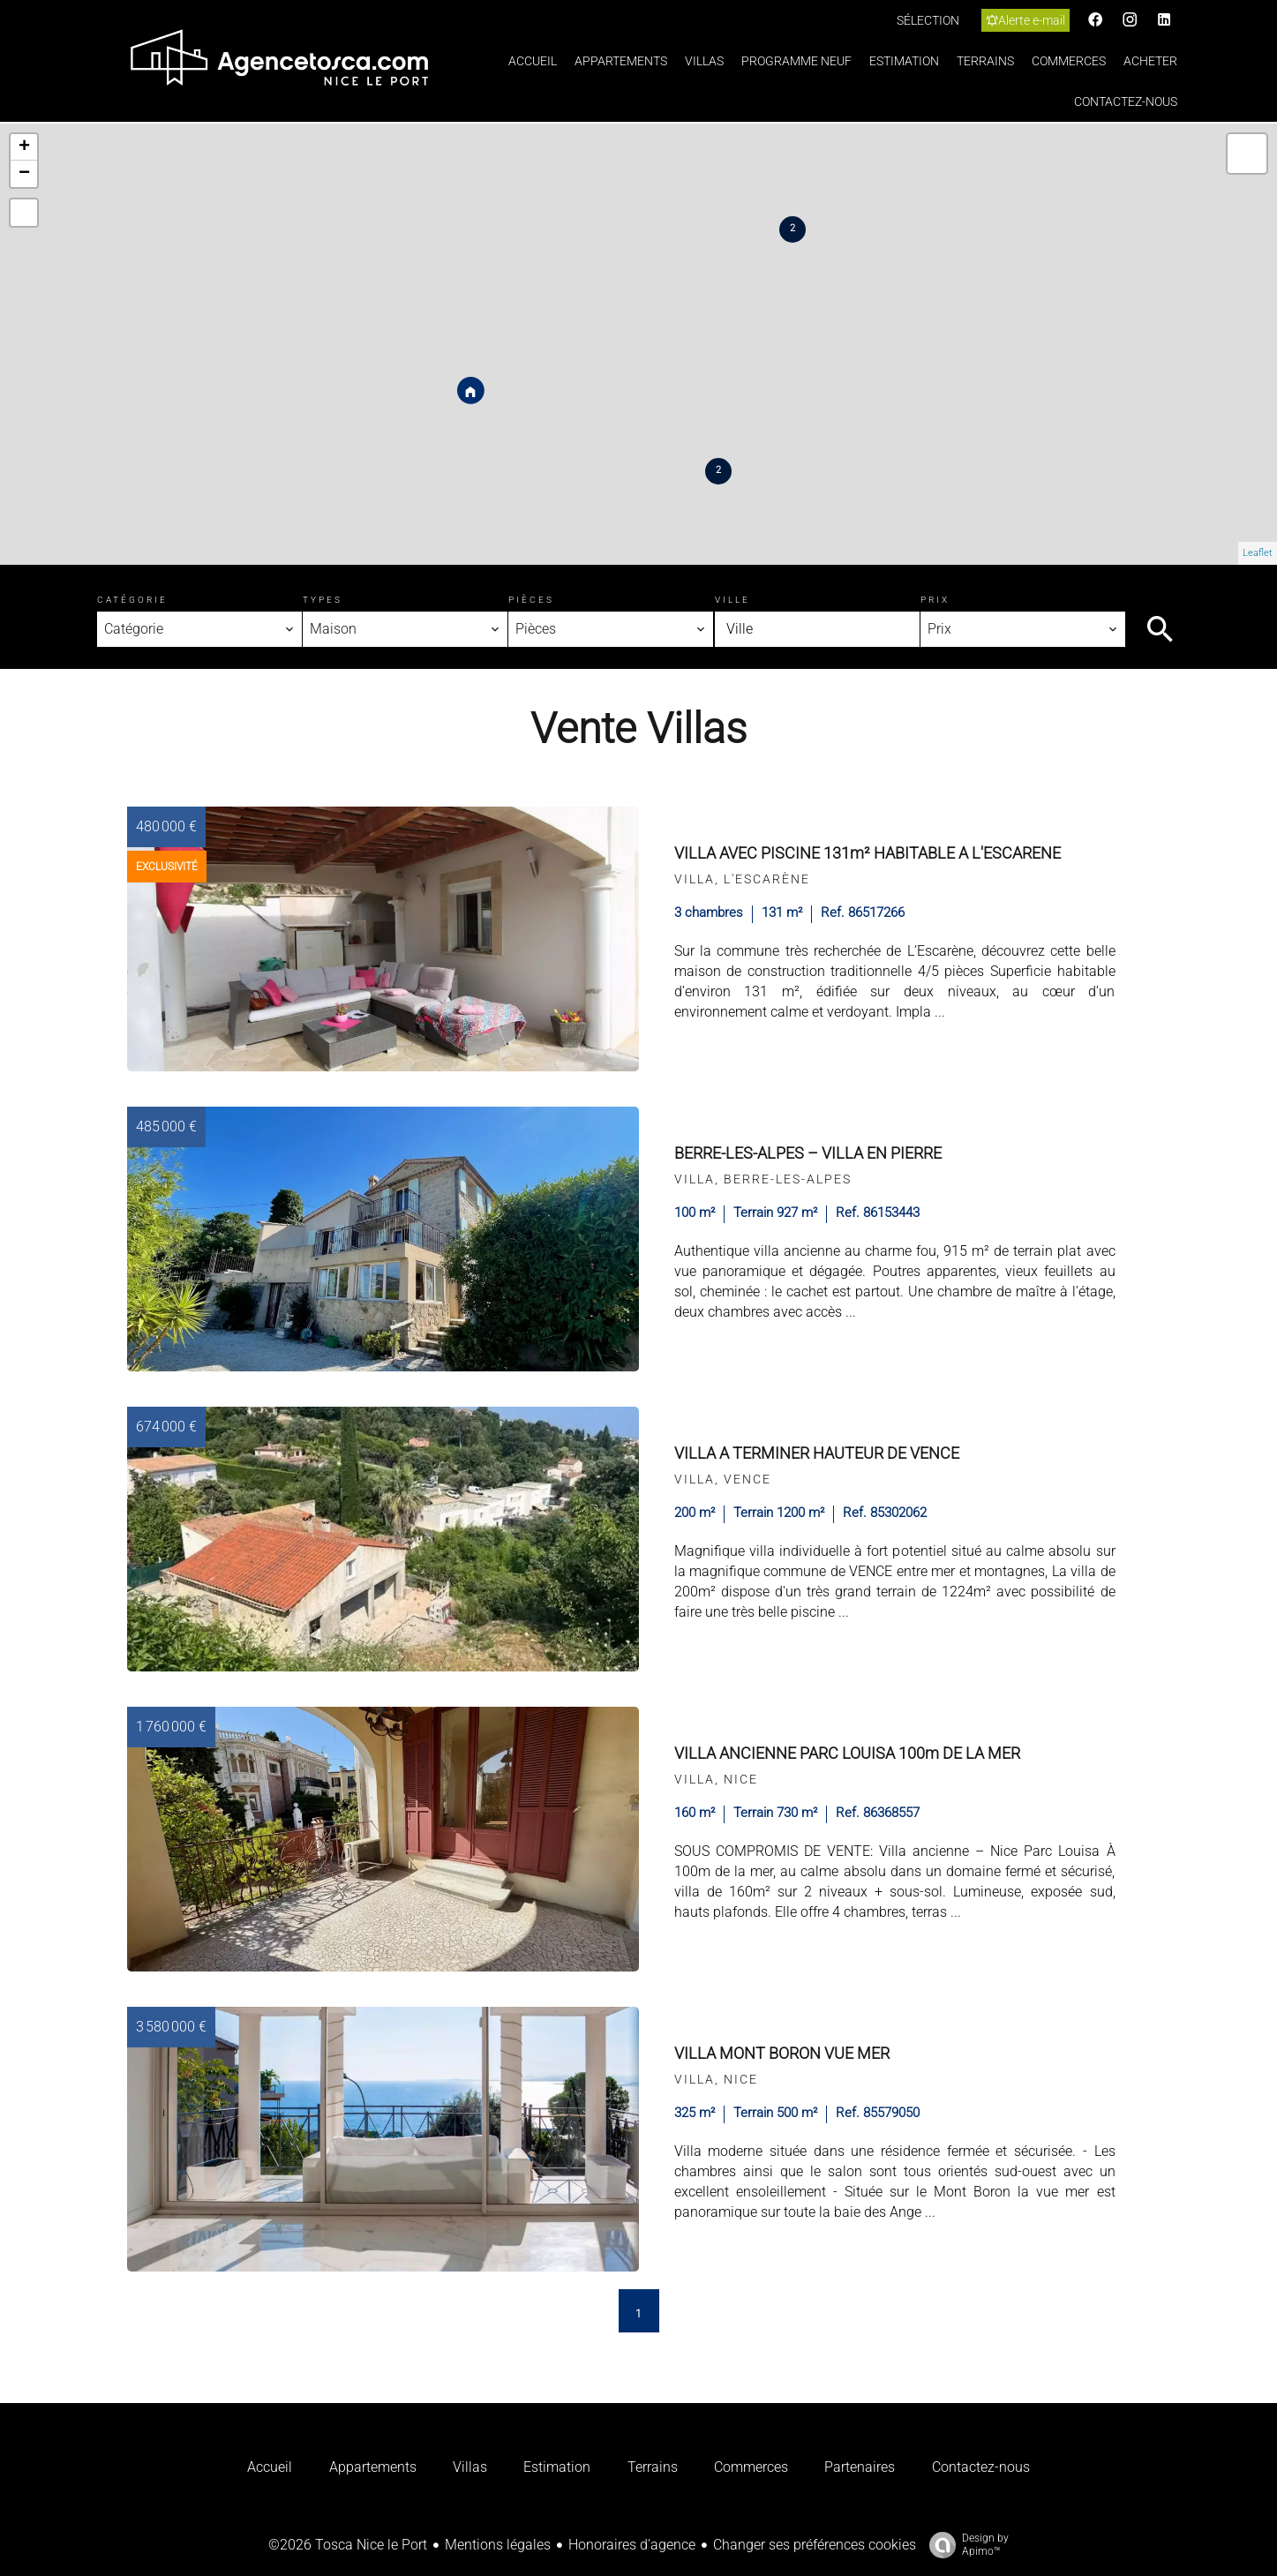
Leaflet (1258, 553)
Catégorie (132, 600)
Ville (732, 600)
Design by (964, 2545)
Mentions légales (498, 2544)
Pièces (531, 600)
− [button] (24, 174)
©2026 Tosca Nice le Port (347, 2544)
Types (322, 600)
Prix (935, 600)
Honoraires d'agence (631, 2544)
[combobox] (199, 629)
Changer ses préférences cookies (814, 2544)
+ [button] (24, 147)
